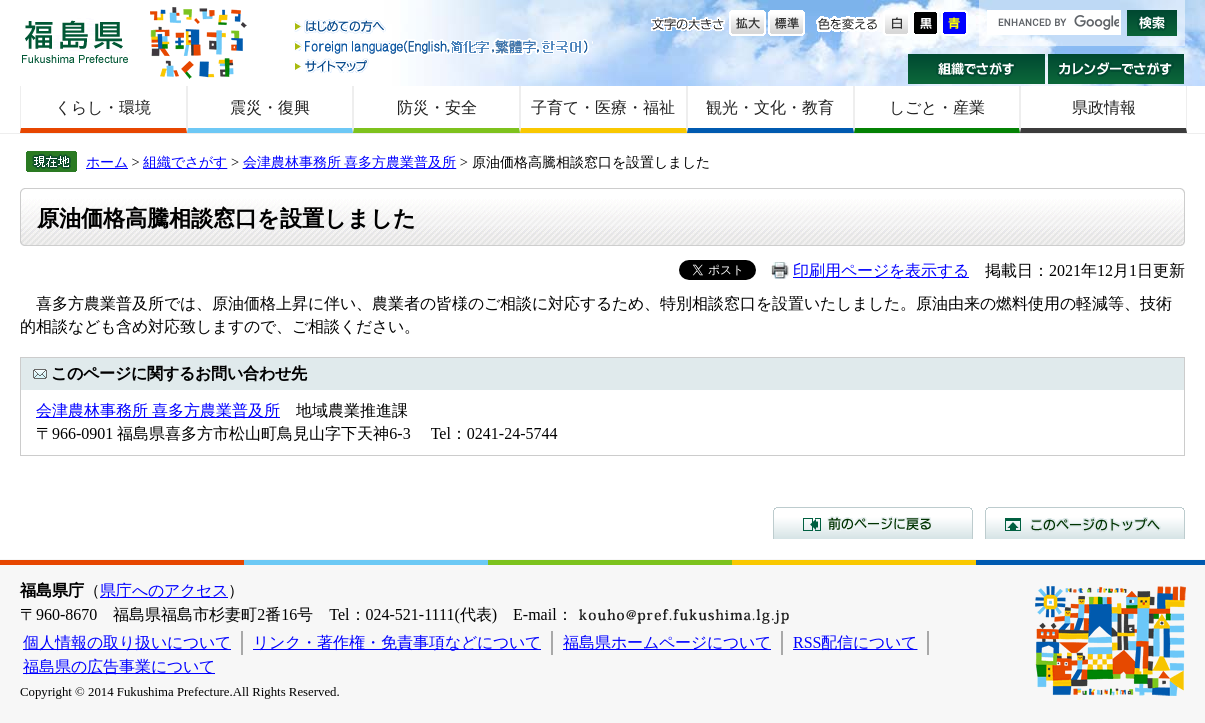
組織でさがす (976, 69)
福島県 (75, 41)
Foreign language (443, 46)
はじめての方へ (443, 27)
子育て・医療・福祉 (603, 107)
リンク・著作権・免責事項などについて (397, 642)
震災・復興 (270, 107)
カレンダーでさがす (1116, 69)
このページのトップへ (1085, 523)
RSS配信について (855, 642)
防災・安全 (437, 107)
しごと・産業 (937, 107)
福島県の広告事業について (119, 666)
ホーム (107, 162)
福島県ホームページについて (667, 642)
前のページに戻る (873, 523)
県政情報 (1104, 107)
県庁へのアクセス (164, 590)
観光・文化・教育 (770, 107)
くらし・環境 (103, 107)
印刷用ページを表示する (881, 270)
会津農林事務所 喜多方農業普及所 (350, 162)
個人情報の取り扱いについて (127, 642)
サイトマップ (443, 65)
